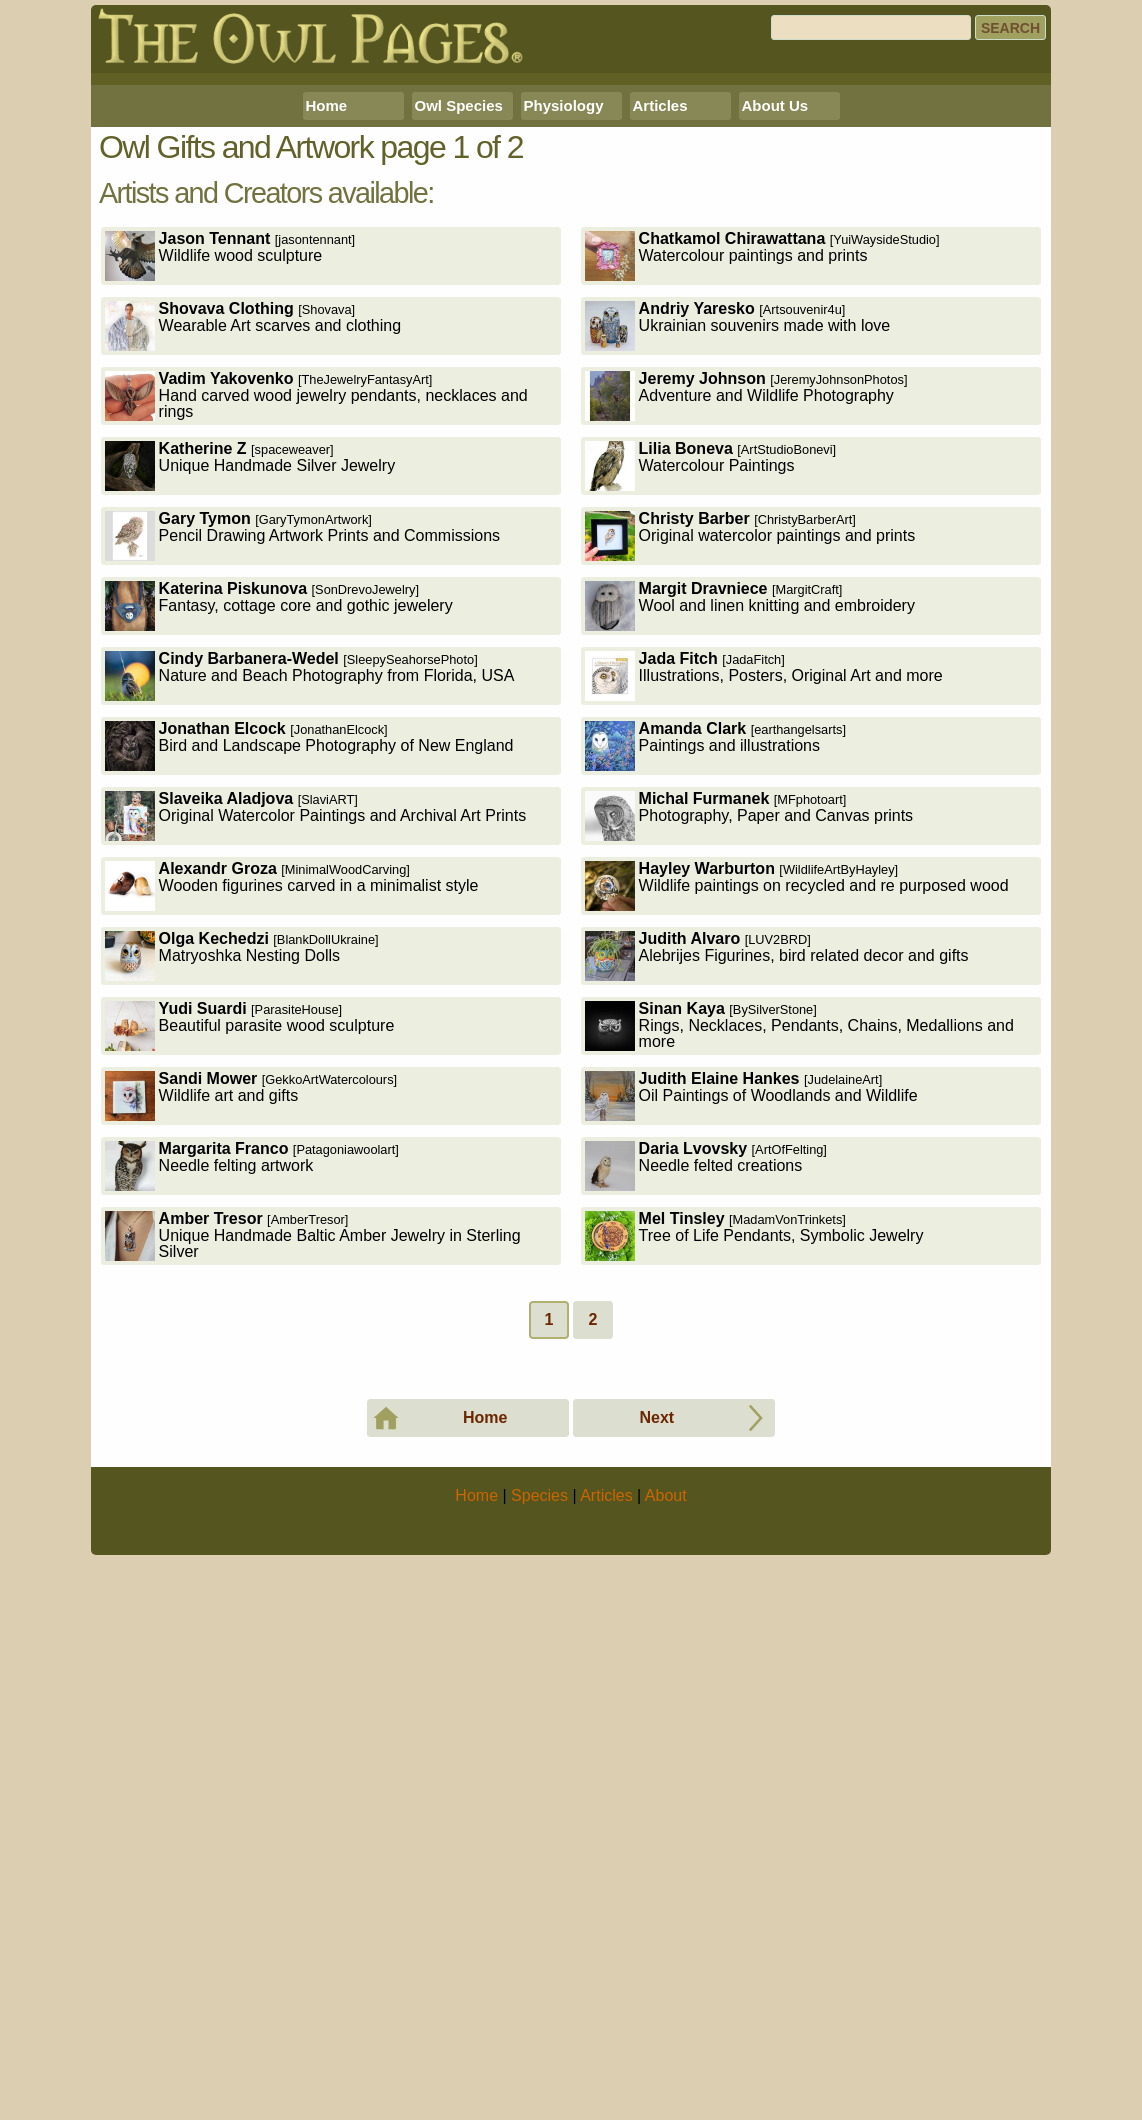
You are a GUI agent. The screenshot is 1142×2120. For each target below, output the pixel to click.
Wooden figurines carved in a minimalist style (292, 1165)
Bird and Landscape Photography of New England (309, 1025)
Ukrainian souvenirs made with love (738, 605)
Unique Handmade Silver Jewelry (250, 745)
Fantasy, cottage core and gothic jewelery (279, 885)
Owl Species (459, 385)
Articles (660, 385)
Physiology (564, 385)
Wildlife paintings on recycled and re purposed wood (797, 1165)
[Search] (871, 27)
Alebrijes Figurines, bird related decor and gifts (777, 1235)
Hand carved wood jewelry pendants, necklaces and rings (316, 675)
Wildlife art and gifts (251, 1375)
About (666, 2055)
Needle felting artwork (252, 1445)
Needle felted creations (706, 1445)
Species (539, 2055)
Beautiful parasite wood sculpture (250, 1305)
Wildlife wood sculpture (230, 535)
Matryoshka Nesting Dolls (242, 1235)
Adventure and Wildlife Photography (746, 675)
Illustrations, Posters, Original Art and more (764, 955)
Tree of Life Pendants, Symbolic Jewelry (754, 1515)
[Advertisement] (571, 219)
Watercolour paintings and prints (762, 535)
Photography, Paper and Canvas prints (749, 1095)
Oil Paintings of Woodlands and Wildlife (751, 1375)
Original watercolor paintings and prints (750, 815)
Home (327, 385)
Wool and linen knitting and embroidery (750, 885)
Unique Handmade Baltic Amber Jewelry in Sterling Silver (313, 1515)
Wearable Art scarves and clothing (253, 605)
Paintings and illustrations (715, 1025)
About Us (775, 385)
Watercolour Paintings (711, 745)
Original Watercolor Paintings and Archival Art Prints (316, 1095)
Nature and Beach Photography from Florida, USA (310, 955)
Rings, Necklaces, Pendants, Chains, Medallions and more (799, 1305)
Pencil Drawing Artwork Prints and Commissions (302, 815)
